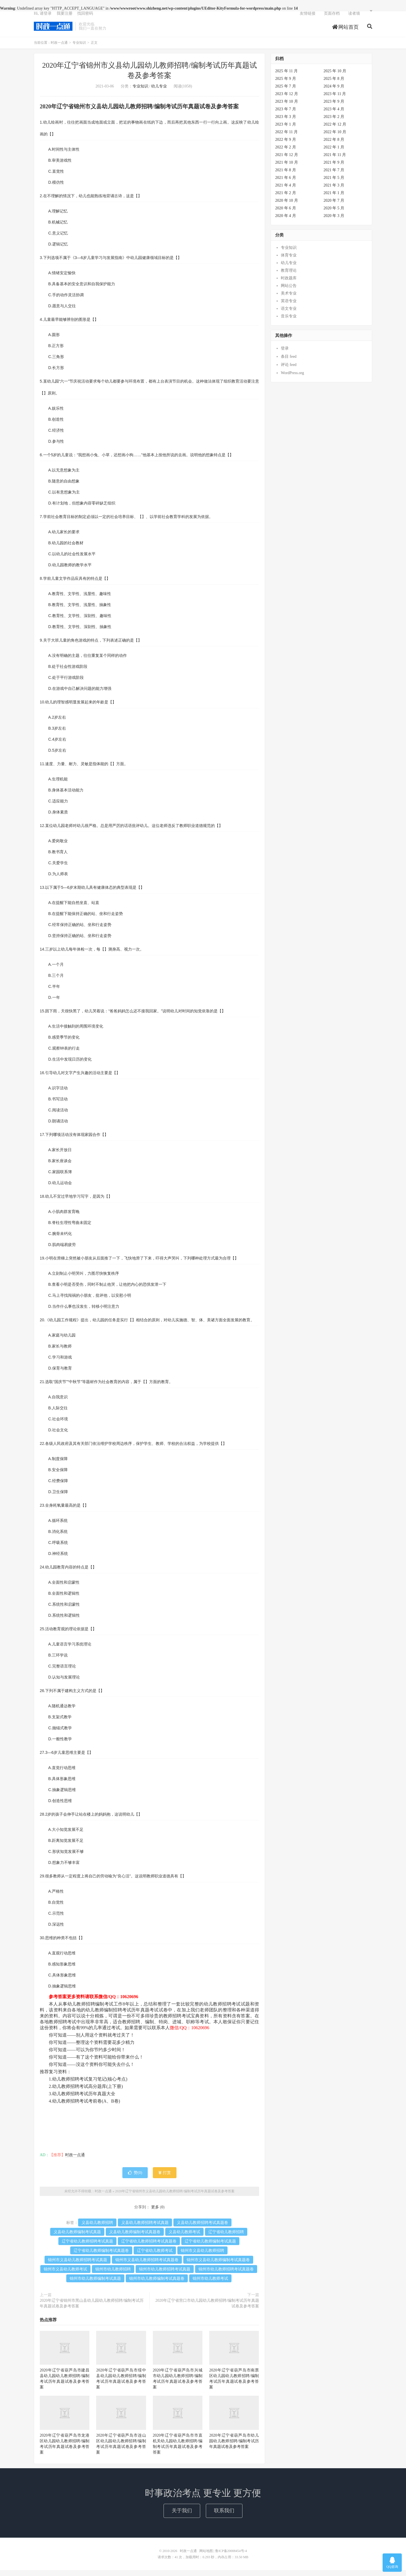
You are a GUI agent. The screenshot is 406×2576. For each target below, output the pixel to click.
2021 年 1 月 (334, 199)
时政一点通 (53, 31)
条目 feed (289, 362)
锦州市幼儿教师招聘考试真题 (164, 2275)
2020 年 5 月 (334, 214)
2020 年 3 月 (334, 222)
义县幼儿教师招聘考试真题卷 (202, 2228)
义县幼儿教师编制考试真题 (77, 2238)
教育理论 (289, 276)
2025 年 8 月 (334, 84)
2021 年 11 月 (335, 161)
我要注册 (64, 18)
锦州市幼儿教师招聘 (113, 2275)
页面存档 (332, 18)
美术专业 (289, 299)
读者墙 (354, 18)
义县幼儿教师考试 (184, 2238)
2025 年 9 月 (285, 84)
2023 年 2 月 (334, 122)
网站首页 (345, 32)
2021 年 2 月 (285, 199)
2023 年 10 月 (286, 107)
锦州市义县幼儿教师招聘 (202, 2256)
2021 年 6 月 (285, 183)
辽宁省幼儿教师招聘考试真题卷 (148, 2247)
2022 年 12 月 (335, 130)
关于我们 (182, 2516)
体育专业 (289, 261)
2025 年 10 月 (335, 77)
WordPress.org (292, 379)
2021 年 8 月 (285, 176)
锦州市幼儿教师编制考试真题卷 (156, 2284)
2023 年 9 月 (334, 107)
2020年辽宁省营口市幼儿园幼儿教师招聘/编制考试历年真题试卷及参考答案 (207, 2309)
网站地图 (206, 2557)
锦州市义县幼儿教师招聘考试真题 (77, 2266)
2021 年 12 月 (286, 161)
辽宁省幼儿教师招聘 (226, 2238)
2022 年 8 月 (334, 145)
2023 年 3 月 (285, 122)
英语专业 (289, 307)
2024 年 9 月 (334, 92)
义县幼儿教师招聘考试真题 (145, 2228)
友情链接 (307, 18)
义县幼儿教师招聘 (97, 2228)
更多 (155, 2213)
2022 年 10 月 (335, 138)
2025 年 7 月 (285, 92)
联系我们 (224, 2516)
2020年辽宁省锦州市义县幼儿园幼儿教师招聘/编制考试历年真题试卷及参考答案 (174, 2197)
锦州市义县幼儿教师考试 (65, 2275)
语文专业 (289, 314)
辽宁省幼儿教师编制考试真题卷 (101, 2256)
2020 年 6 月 (285, 214)
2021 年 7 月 (334, 176)
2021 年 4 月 (285, 191)
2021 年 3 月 (334, 191)
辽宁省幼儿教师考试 (155, 2256)
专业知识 (79, 49)
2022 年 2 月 (285, 153)
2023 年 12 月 (286, 100)
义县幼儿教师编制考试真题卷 (134, 2238)
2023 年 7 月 (285, 115)
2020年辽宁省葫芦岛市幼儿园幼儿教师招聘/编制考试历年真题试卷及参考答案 (234, 2447)
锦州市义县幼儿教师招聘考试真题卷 (146, 2266)
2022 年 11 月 (286, 138)
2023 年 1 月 (285, 130)
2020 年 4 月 (285, 222)
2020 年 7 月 (334, 206)
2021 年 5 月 (334, 183)
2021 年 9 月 (334, 168)
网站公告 (289, 291)
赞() (135, 2178)
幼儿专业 (159, 92)
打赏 (164, 2178)
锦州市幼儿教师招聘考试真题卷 (226, 2275)
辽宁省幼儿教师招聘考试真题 (87, 2247)
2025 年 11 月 (286, 77)
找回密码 (85, 18)
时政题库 (289, 284)
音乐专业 (289, 322)
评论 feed (289, 370)
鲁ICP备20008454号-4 (231, 2557)
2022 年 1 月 (334, 153)
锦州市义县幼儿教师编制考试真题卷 (218, 2266)
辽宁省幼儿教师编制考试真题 (210, 2247)
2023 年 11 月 (335, 100)
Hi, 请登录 (43, 18)
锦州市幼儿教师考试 (210, 2284)
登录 (285, 354)
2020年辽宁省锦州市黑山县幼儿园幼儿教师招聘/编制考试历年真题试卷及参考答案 (92, 2309)
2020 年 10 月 (286, 206)
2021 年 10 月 (286, 168)
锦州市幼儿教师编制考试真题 (95, 2284)
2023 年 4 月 (334, 115)
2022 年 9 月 (285, 145)
